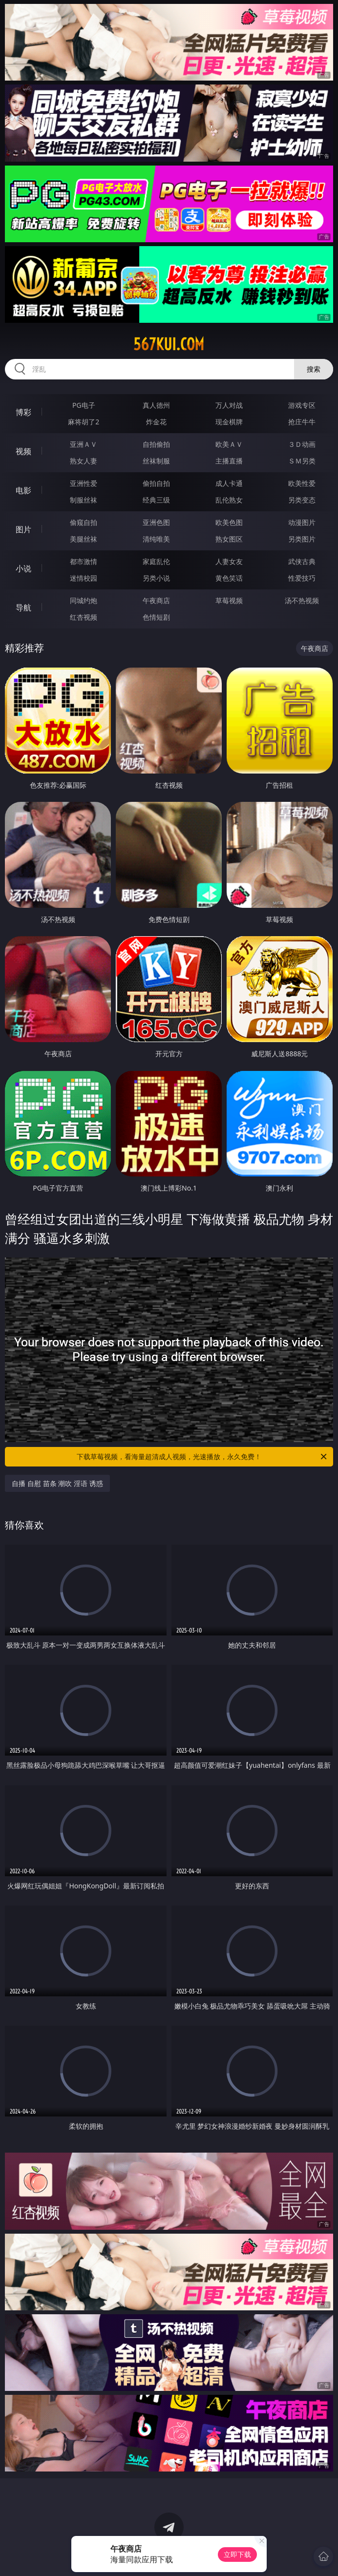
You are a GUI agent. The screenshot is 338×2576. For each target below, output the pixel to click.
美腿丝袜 (83, 539)
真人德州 (156, 405)
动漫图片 (302, 522)
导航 (23, 607)
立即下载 (237, 2554)
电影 (23, 490)
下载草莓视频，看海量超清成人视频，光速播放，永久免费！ (202, 1457)
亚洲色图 (156, 522)
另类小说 (156, 578)
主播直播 (229, 460)
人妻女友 (229, 561)
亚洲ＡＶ (83, 444)
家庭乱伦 (156, 561)
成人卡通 (229, 483)
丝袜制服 (156, 460)
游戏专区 (302, 405)
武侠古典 (302, 561)
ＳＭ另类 (302, 460)
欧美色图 (229, 522)
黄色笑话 (229, 578)
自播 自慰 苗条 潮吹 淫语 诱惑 (57, 1483)
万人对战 (229, 405)
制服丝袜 (83, 499)
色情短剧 (156, 617)
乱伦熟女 (229, 499)
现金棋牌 (229, 421)
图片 (23, 529)
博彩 (23, 412)
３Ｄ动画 (302, 444)
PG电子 (83, 405)
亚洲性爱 (83, 483)
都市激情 (83, 561)
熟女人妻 (83, 460)
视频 (23, 451)
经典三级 (156, 499)
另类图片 (302, 539)
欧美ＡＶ (229, 444)
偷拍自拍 (156, 483)
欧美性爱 (302, 483)
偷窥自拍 (83, 522)
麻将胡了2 (83, 421)
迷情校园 (83, 578)
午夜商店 (156, 600)
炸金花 (156, 421)
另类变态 (302, 499)
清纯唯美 (156, 539)
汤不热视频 (302, 600)
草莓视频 (229, 600)
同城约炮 (83, 600)
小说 (23, 568)
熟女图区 (229, 539)
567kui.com (168, 344)
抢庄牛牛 (302, 421)
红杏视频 (83, 617)
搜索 (313, 369)
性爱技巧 (302, 578)
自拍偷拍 (156, 444)
